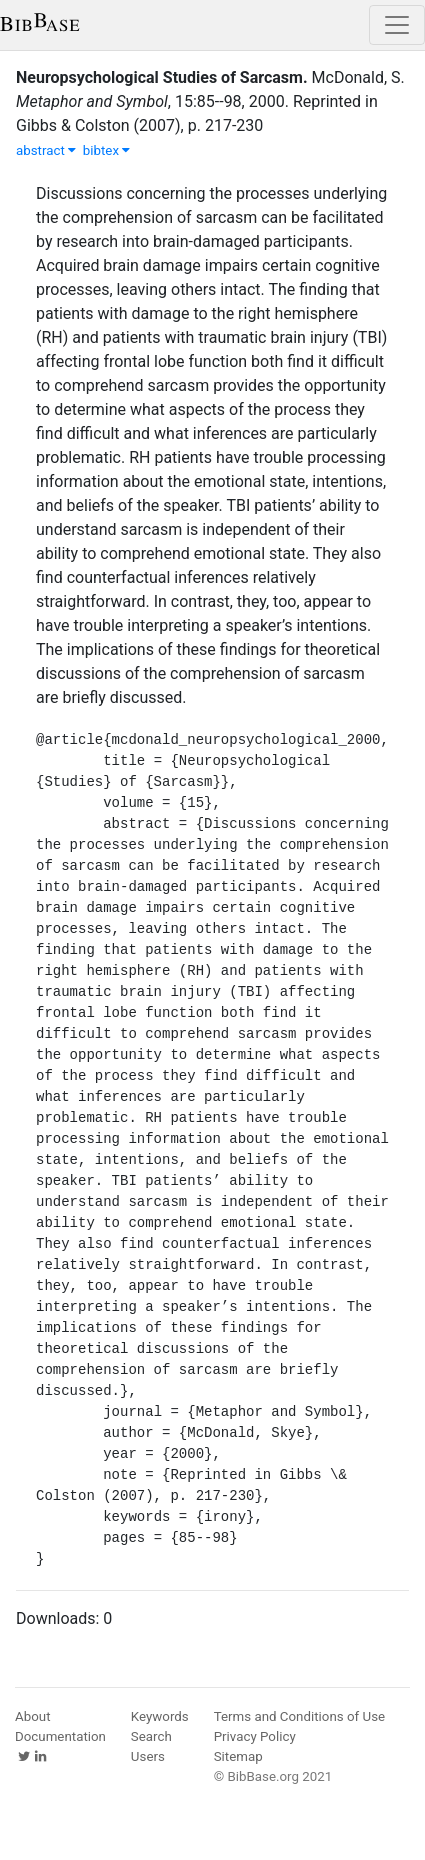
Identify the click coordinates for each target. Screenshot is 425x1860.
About (33, 1716)
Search (151, 1736)
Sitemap (238, 1756)
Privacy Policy (255, 1736)
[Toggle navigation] (397, 25)
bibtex (107, 150)
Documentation (60, 1736)
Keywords (160, 1716)
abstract (46, 150)
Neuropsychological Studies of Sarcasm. (162, 77)
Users (148, 1756)
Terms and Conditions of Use (299, 1716)
